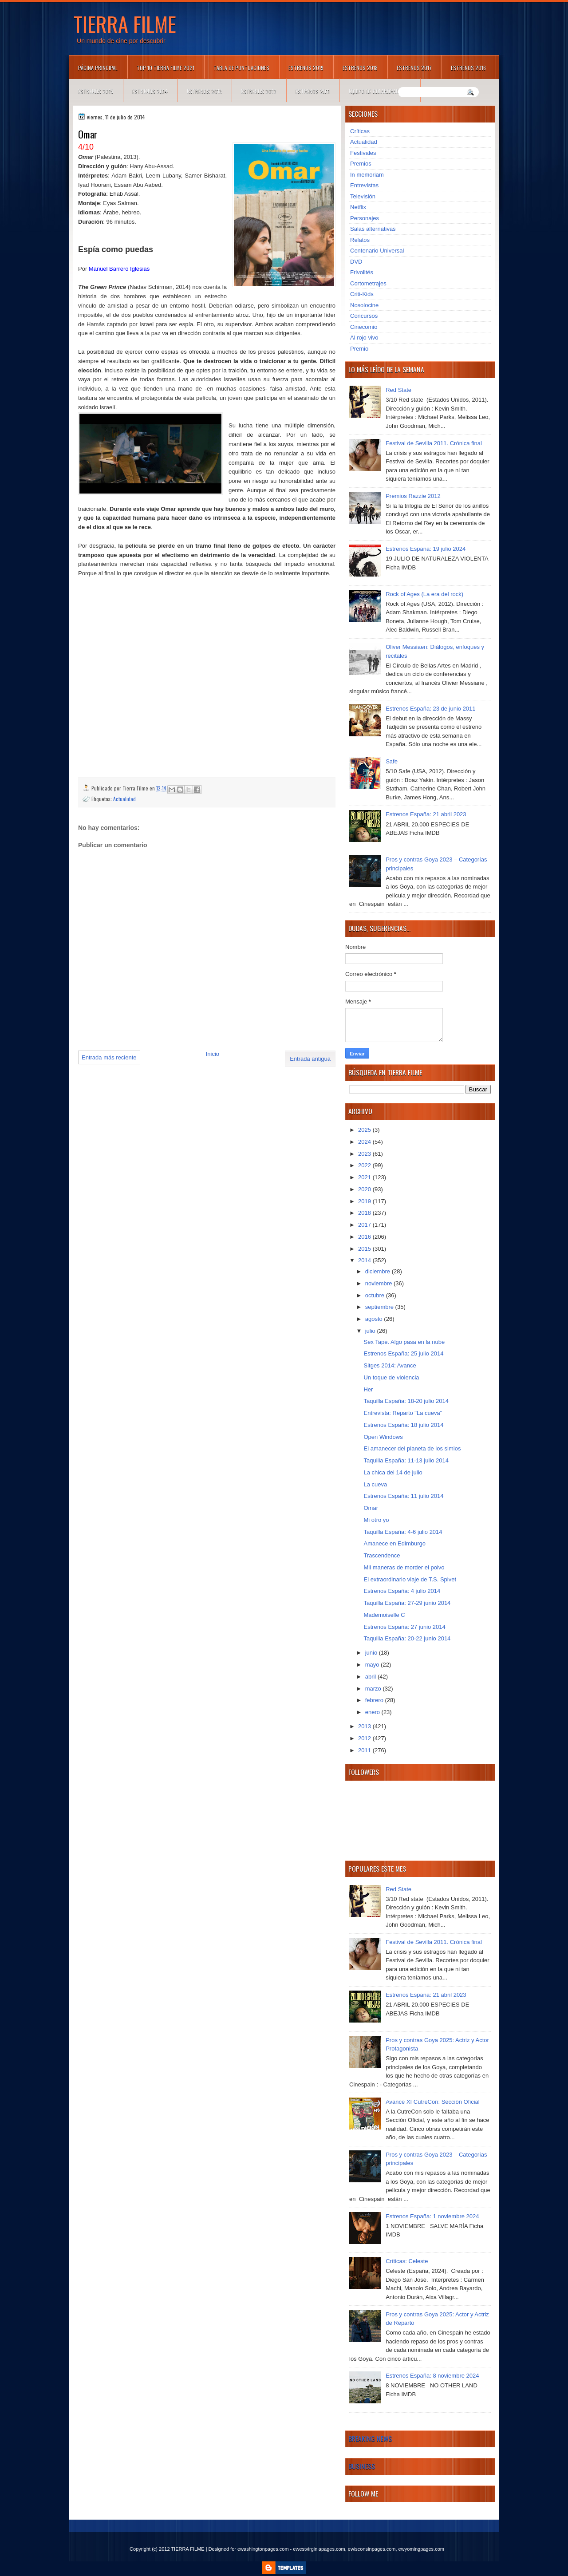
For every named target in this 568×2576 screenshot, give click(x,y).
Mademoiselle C (384, 1615)
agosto (374, 1319)
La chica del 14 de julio (392, 1472)
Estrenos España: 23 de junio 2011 (430, 708)
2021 (365, 1177)
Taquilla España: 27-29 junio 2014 (406, 1603)
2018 (365, 1212)
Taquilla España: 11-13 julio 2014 (406, 1460)
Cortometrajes (368, 283)
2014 (365, 1260)
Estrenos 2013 (204, 91)
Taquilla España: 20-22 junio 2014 (406, 1638)
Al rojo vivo (364, 337)
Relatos (360, 240)
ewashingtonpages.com (263, 2549)
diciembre (378, 1271)
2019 (365, 1201)
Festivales (363, 153)
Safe (392, 761)
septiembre (380, 1307)
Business (361, 2466)
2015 (365, 1248)
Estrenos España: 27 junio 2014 (404, 1627)
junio (372, 1652)
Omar (370, 1508)
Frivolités (361, 272)
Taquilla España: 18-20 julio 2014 (406, 1401)
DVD (356, 261)
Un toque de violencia (391, 1377)
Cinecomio (363, 327)
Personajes (364, 218)
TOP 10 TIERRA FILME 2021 (165, 67)
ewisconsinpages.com (372, 2549)
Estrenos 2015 (95, 91)
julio (371, 1331)
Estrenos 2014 (150, 91)
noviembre (379, 1283)
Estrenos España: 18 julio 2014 (403, 1425)
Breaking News (370, 2438)
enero (373, 1712)
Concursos (364, 315)
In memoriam (367, 174)
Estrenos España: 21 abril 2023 (426, 814)
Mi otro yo (376, 1520)
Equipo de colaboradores (379, 91)
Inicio (212, 1054)
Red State (398, 390)
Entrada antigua (310, 1058)
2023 (365, 1153)
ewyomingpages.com (421, 2549)
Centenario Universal (377, 250)
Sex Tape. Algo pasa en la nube (404, 1342)
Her (368, 1389)
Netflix (358, 207)
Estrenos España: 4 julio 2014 (401, 1591)
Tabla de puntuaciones (241, 67)
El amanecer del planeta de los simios (412, 1448)
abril (371, 1676)
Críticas (360, 131)
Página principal (98, 67)
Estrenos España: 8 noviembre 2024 (432, 2375)
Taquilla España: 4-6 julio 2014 (402, 1532)
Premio (359, 348)
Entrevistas (364, 185)
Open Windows (382, 1437)
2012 (365, 1738)
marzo (374, 1688)
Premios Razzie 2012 (413, 496)
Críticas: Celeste (407, 2261)
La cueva (375, 1484)
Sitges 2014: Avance (389, 1365)
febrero (375, 1700)
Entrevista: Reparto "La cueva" (402, 1413)
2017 (365, 1224)
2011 (365, 1750)
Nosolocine (364, 305)
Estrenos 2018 (360, 67)
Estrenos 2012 (258, 91)
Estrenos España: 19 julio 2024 (425, 548)
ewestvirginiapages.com (319, 2549)
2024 (365, 1141)
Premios (360, 163)
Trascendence (381, 1555)
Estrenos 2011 (313, 91)
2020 (365, 1189)
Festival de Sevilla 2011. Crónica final (434, 443)
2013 (365, 1726)
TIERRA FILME (125, 23)
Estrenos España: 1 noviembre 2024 (432, 2216)
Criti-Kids (362, 294)
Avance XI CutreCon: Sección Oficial (432, 2101)
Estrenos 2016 (468, 67)
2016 (365, 1236)
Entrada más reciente (109, 1057)
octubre (375, 1295)
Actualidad (124, 798)
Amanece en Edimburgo (394, 1543)
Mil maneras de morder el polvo (403, 1567)
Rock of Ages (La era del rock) (424, 594)
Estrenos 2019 (305, 67)
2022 (365, 1165)
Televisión (362, 196)
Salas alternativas (373, 228)
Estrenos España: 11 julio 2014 (403, 1496)
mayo (373, 1664)
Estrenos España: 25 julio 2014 (403, 1353)
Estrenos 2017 (414, 67)
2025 (365, 1129)
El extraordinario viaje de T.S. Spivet (409, 1579)
